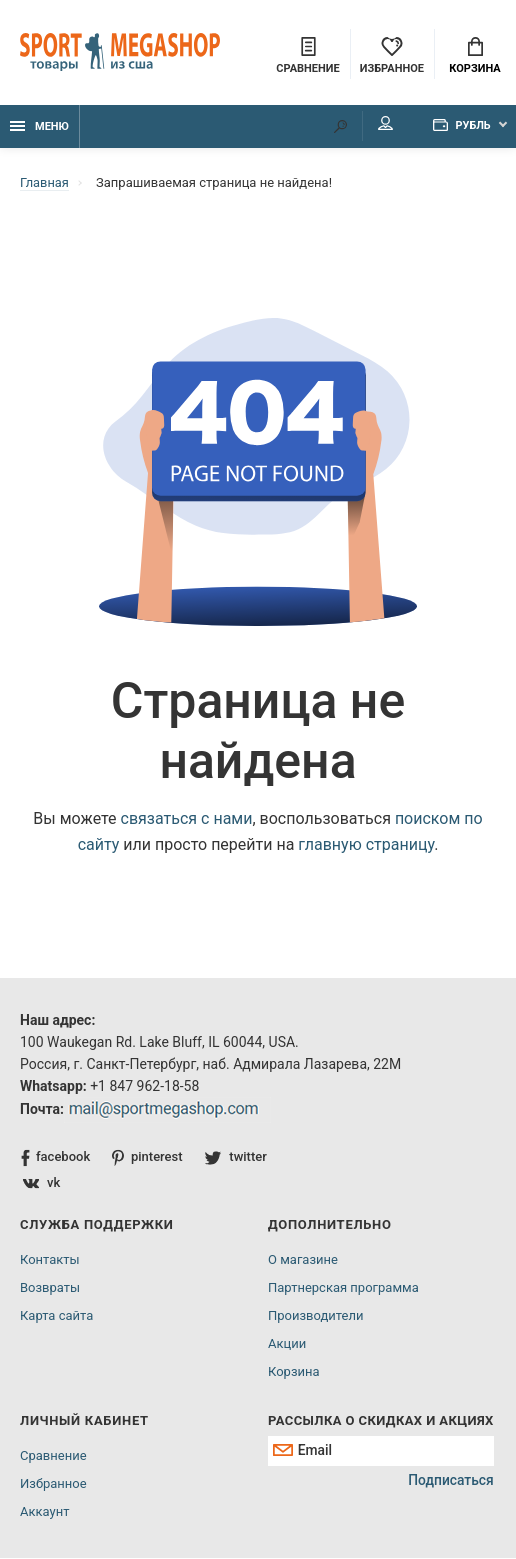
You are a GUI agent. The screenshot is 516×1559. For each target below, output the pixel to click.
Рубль (459, 127)
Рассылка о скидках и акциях (381, 1421)
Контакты (50, 1260)
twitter (237, 1157)
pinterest (147, 1158)
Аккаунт (44, 1512)
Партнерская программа (343, 1288)
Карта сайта (56, 1316)
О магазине (303, 1260)
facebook (55, 1158)
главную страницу (366, 845)
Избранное (53, 1484)
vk (41, 1183)
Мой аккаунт (379, 125)
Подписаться (450, 1483)
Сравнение (53, 1456)
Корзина (474, 56)
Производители (316, 1316)
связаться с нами (187, 819)
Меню (39, 127)
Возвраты (50, 1288)
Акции (287, 1344)
